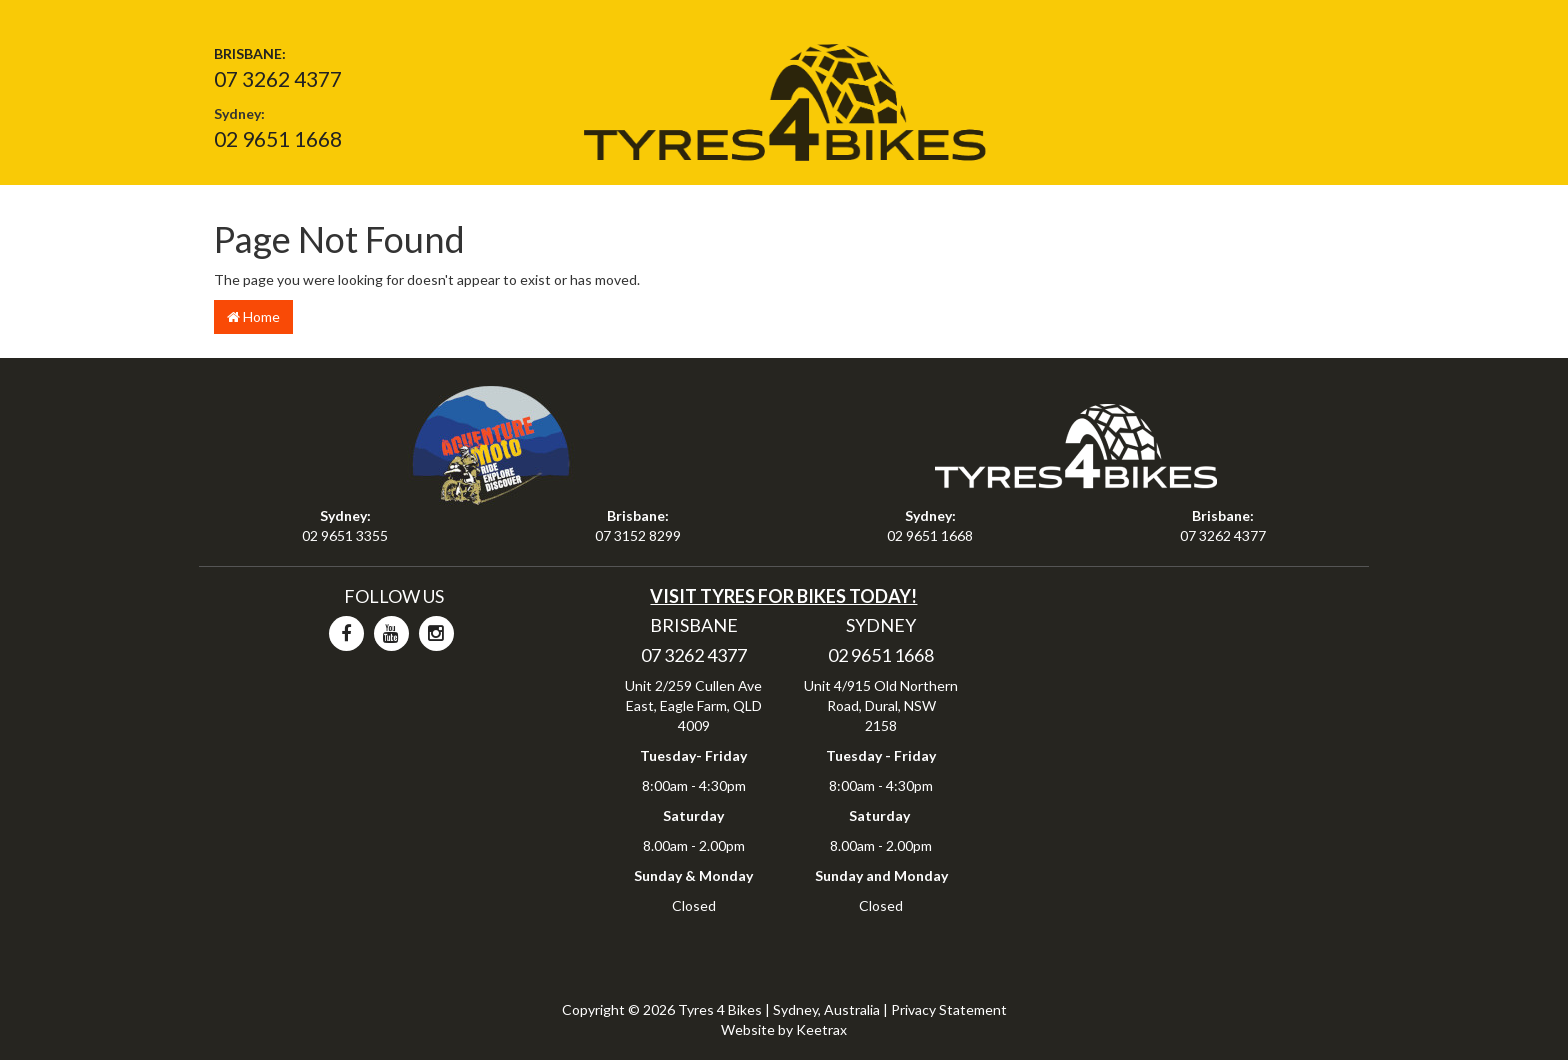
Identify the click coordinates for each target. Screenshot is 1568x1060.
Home (253, 316)
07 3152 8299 (638, 535)
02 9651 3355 (345, 535)
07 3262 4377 (278, 78)
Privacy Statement (949, 1009)
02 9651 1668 (278, 138)
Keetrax (821, 1029)
